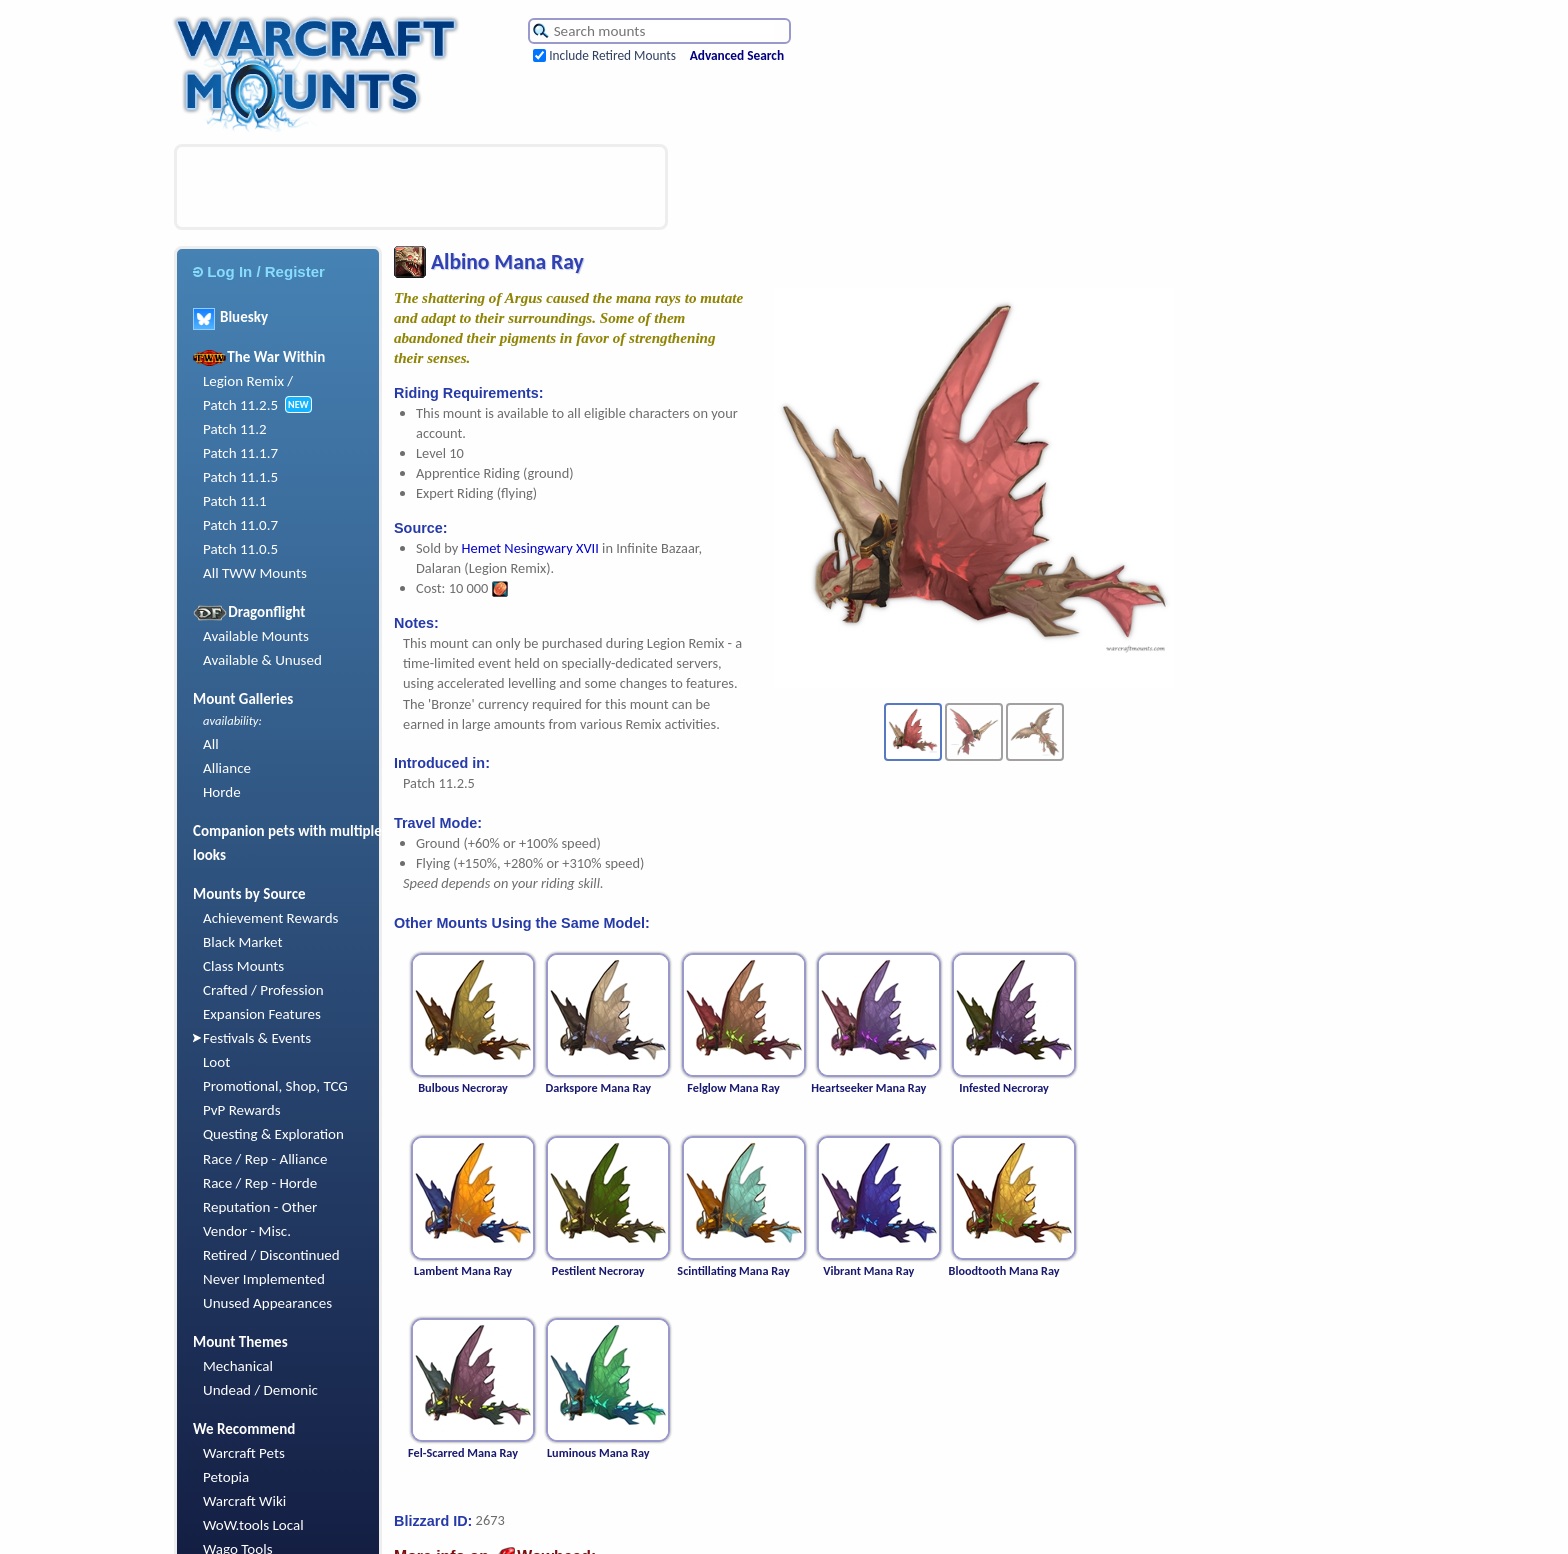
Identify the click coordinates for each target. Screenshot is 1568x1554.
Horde (222, 792)
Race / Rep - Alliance (265, 1159)
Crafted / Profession (263, 990)
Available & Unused (262, 660)
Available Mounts (256, 636)
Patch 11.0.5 (240, 549)
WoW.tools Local (253, 1525)
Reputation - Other (260, 1207)
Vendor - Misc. (247, 1231)
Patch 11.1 (235, 501)
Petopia (226, 1477)
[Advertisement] (421, 187)
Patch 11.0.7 (240, 525)
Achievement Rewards (271, 918)
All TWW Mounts (255, 573)
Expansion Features (262, 1014)
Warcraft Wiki (244, 1501)
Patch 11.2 (235, 429)
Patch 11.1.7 (240, 453)
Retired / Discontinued (271, 1255)
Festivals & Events (257, 1038)
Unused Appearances (267, 1303)
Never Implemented (264, 1279)
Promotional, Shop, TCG (275, 1086)
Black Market (243, 942)
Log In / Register (259, 271)
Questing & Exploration (273, 1134)
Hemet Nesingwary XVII (530, 548)
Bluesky (230, 317)
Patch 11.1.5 (240, 477)
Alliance (227, 768)
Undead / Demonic (260, 1390)
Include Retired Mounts (612, 55)
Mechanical (238, 1366)
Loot (216, 1062)
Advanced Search (737, 55)
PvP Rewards (242, 1110)
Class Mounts (243, 966)
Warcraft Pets (244, 1453)
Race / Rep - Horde (260, 1183)
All (211, 744)
